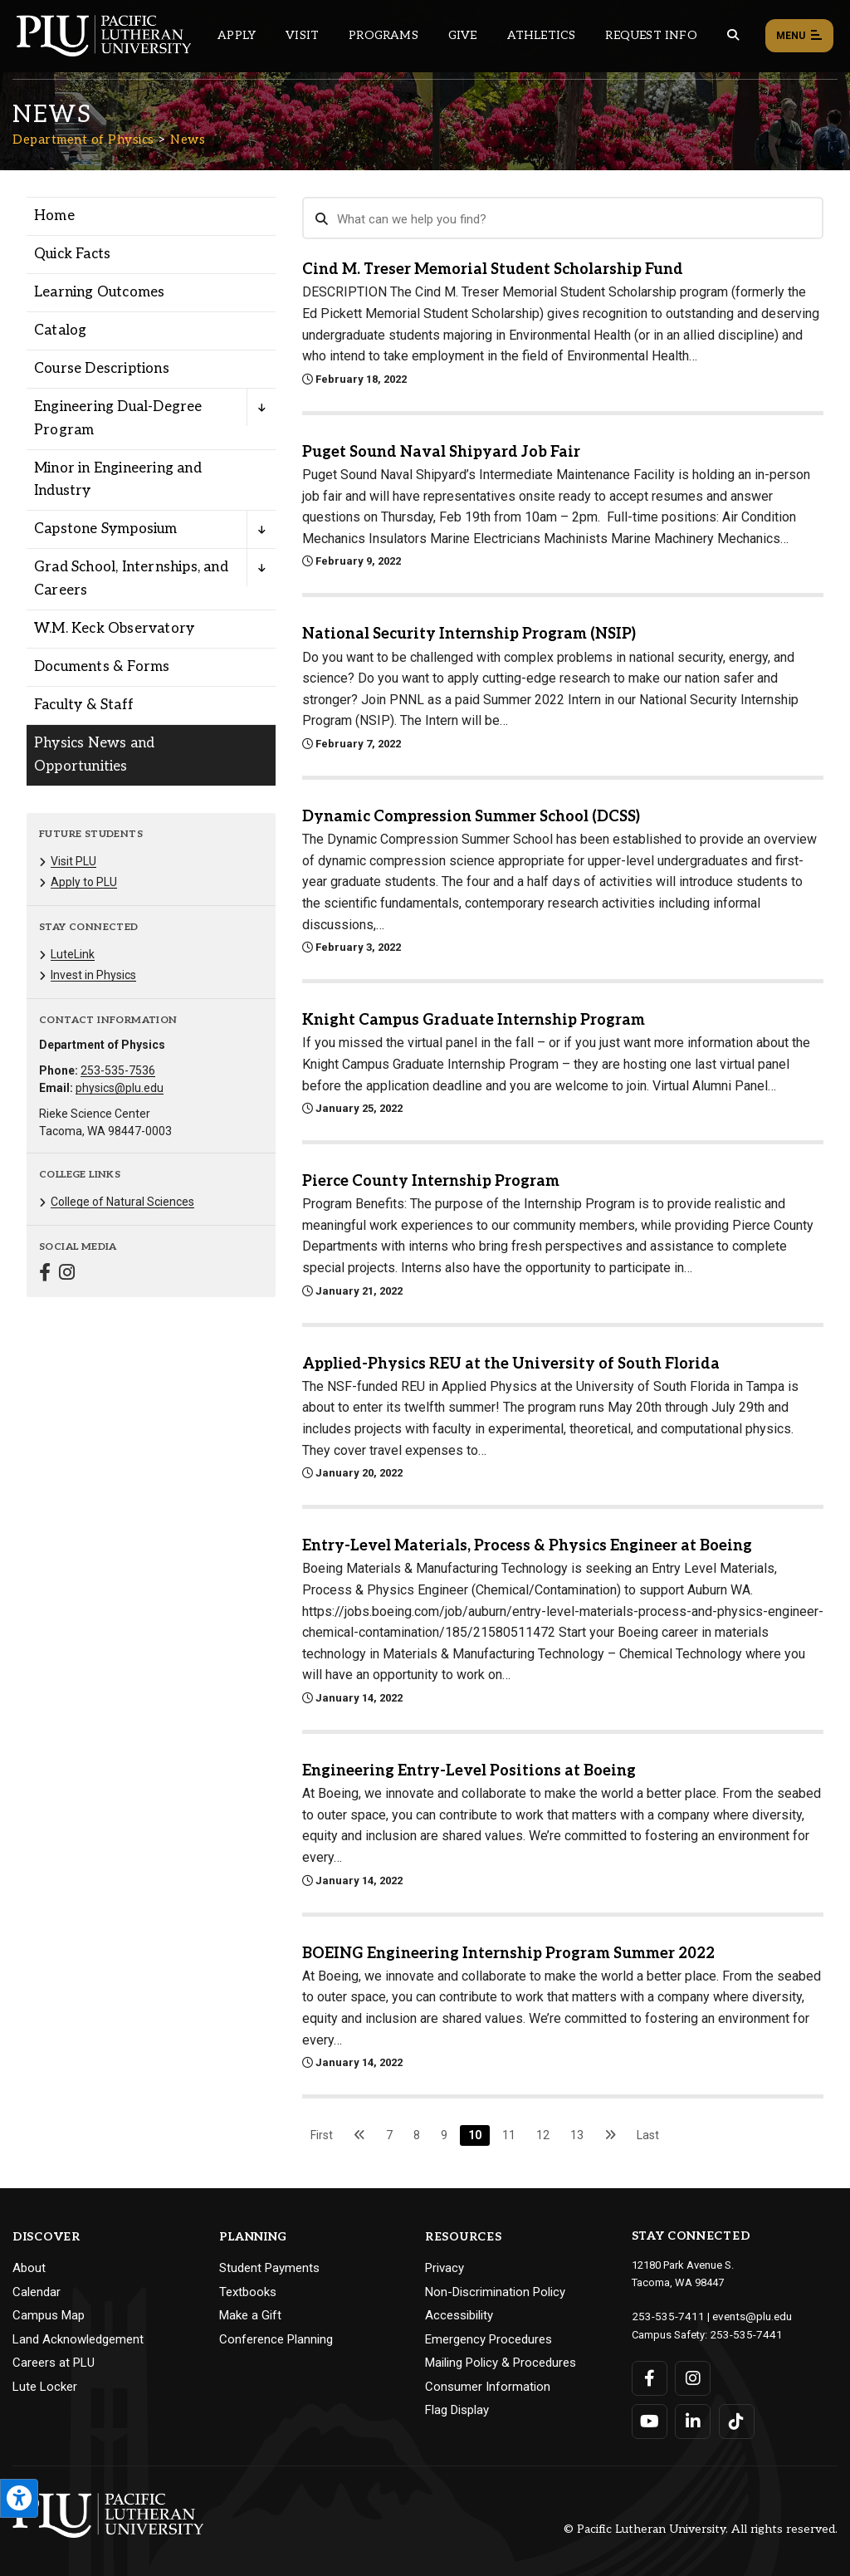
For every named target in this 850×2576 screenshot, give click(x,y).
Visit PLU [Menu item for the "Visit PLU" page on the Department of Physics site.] (73, 861)
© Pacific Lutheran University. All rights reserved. (701, 2527)
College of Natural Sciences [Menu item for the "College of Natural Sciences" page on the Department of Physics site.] (122, 1201)
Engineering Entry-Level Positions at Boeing (469, 1771)
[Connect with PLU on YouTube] (649, 2419)
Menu (799, 36)
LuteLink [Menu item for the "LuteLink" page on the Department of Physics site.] (73, 954)
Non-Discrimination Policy (495, 2292)
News (187, 139)
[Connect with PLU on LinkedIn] (693, 2419)
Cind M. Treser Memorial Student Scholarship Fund (492, 269)
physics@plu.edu (120, 1088)
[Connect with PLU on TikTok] (736, 2419)
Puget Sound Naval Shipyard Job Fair (441, 452)
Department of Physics (83, 139)
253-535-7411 (664, 2315)
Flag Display (457, 2409)
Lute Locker (44, 2386)
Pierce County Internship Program (430, 1181)
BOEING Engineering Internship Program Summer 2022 (508, 1953)
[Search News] (562, 218)
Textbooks (247, 2292)
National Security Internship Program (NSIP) (469, 634)
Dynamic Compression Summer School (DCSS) (471, 816)
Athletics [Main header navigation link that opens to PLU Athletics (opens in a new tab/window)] (541, 35)
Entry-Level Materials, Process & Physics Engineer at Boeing (527, 1546)
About (29, 2267)
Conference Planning (276, 2339)
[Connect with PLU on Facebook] (649, 2376)
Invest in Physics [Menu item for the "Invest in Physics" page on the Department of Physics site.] (93, 975)
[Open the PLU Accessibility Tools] (19, 2498)
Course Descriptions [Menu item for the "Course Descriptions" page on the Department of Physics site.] (101, 368)
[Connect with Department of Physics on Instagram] (67, 1274)
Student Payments (269, 2267)
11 (508, 2135)
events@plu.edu (742, 2315)
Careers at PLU (53, 2362)
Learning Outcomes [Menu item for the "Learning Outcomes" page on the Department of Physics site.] (99, 292)
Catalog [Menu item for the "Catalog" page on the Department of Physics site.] (60, 330)
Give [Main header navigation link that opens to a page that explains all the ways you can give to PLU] (462, 35)
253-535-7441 (742, 2333)
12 (543, 2135)
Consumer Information (487, 2386)
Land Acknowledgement (78, 2339)
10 (474, 2135)
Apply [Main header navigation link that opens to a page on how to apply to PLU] (236, 35)
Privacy (444, 2267)
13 (577, 2135)
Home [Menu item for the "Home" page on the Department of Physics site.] (54, 216)
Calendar (36, 2292)
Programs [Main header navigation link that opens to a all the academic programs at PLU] (383, 35)
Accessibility (459, 2315)
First (321, 2135)
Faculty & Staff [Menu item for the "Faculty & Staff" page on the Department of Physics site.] (84, 705)
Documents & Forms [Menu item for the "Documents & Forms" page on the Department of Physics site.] (101, 667)
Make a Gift (250, 2315)
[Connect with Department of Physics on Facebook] (45, 1274)
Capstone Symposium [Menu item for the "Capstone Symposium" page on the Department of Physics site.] (106, 529)
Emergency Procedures (488, 2339)
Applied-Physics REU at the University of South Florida (511, 1364)
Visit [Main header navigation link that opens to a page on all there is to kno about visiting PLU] (302, 35)
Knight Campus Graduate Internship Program (473, 1020)
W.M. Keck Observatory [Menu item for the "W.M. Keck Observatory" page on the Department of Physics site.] (114, 628)
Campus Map (48, 2315)
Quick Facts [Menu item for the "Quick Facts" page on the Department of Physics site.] (72, 254)
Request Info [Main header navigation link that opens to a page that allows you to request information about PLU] (650, 35)
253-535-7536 (118, 1070)
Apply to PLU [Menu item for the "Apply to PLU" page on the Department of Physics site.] (84, 882)
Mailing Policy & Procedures (500, 2362)
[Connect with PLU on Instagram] (693, 2376)
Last (648, 2135)
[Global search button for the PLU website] (733, 35)
